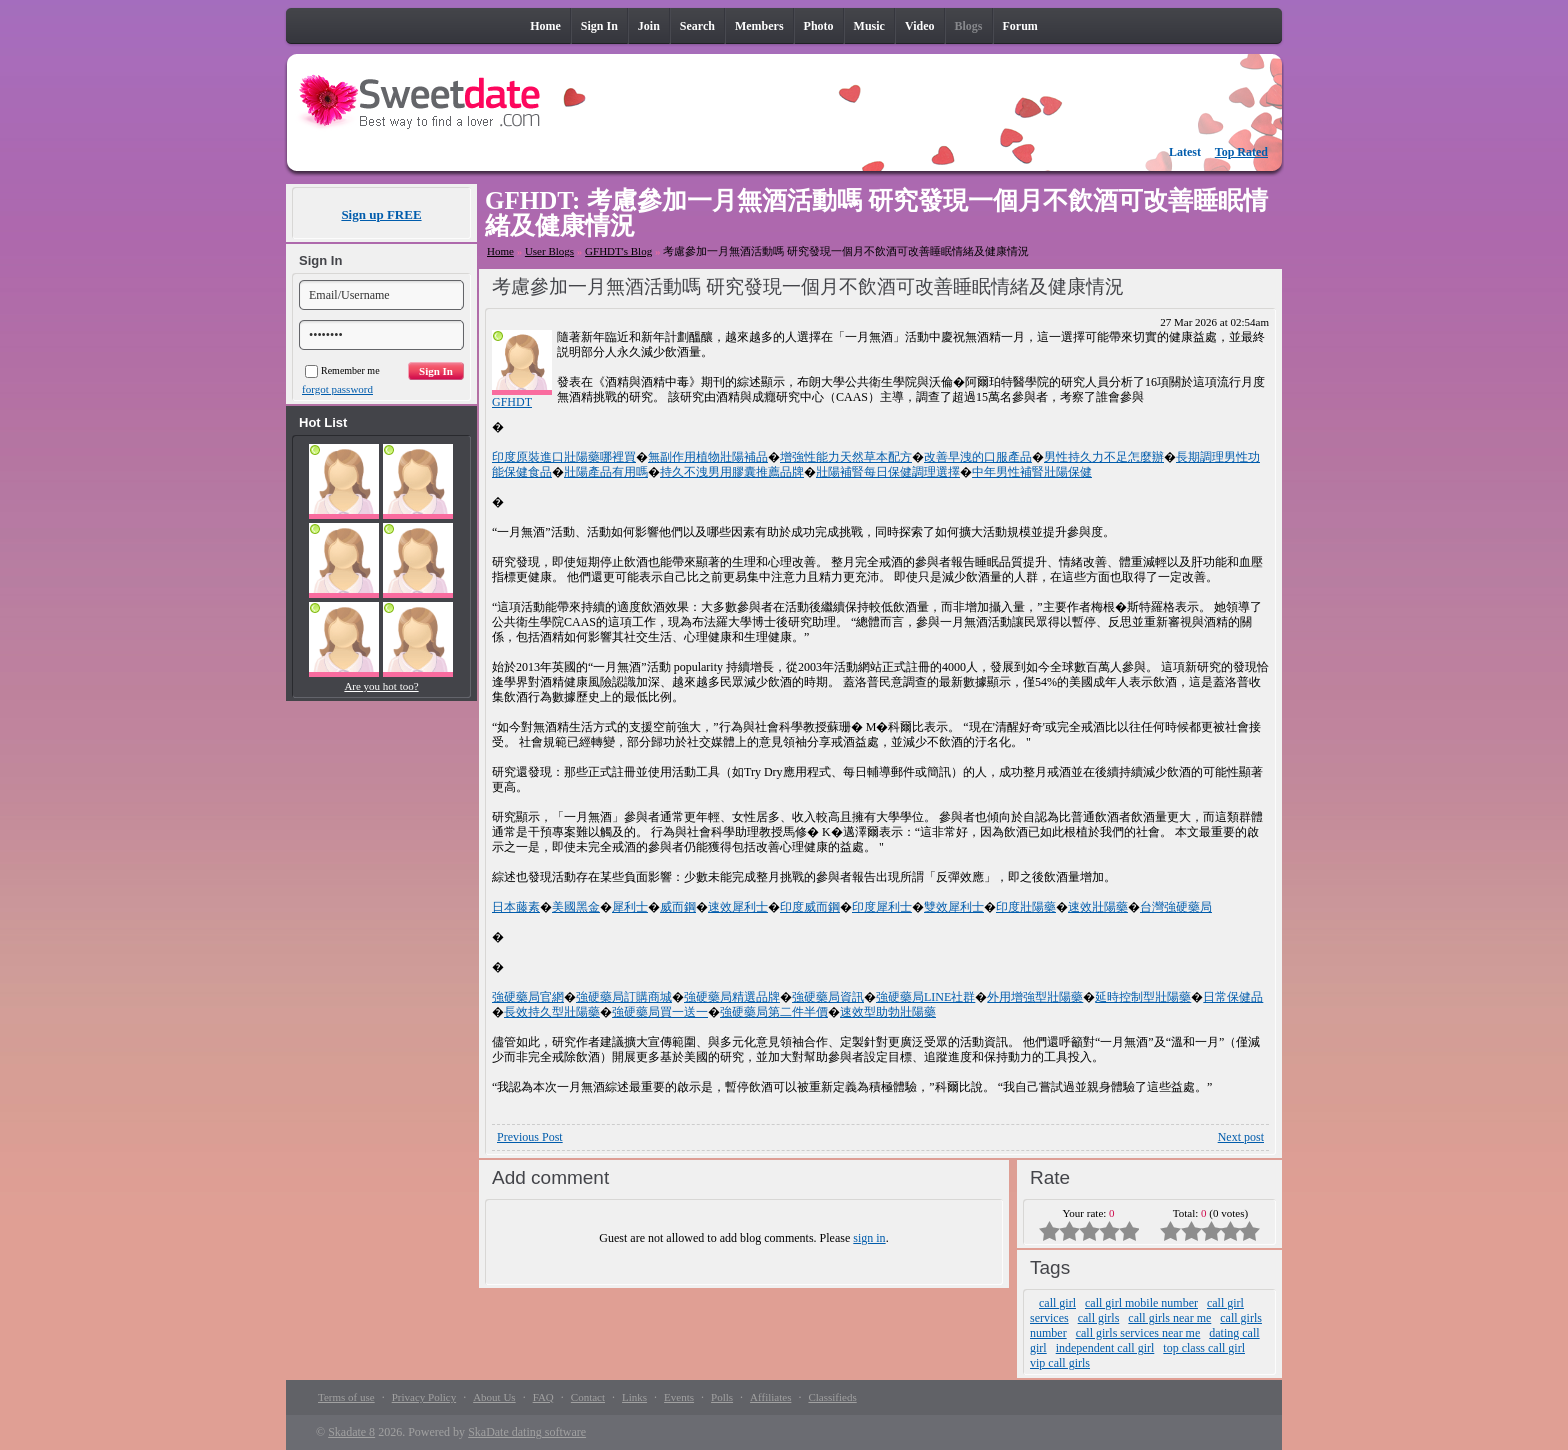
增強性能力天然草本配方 (846, 457)
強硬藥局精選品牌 (732, 997)
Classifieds (832, 1397)
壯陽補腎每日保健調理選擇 (888, 472)
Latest (1185, 152)
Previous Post (530, 1137)
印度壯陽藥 (1026, 907)
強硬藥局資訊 (828, 997)
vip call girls (1060, 1363)
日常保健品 (1233, 997)
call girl (1057, 1303)
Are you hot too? (381, 686)
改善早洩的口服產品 (978, 457)
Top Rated (1241, 152)
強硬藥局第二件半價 (774, 1012)
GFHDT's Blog (618, 251)
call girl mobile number (1141, 1303)
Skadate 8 (351, 1432)
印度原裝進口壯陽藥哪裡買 (564, 457)
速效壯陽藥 (1098, 907)
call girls (1099, 1318)
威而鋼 (678, 907)
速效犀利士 (738, 907)
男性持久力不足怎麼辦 (1104, 457)
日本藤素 (516, 907)
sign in (869, 1238)
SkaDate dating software (527, 1432)
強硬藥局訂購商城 (624, 997)
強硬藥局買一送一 (660, 1012)
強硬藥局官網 (528, 997)
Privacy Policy (424, 1397)
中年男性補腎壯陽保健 (1032, 472)
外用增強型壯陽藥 (1035, 997)
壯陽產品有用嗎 (606, 472)
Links (634, 1397)
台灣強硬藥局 (1176, 907)
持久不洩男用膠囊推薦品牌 (732, 472)
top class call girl (1204, 1348)
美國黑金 (576, 907)
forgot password (337, 389)
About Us (494, 1397)
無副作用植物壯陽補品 (708, 457)
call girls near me (1169, 1318)
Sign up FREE (381, 214)
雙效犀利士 (954, 907)
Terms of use (346, 1397)
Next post (1241, 1137)
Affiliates (770, 1397)
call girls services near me (1138, 1333)
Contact (588, 1397)
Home (500, 251)
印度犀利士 (882, 907)
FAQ (543, 1397)
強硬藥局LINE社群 (925, 997)
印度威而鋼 (810, 907)
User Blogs (549, 251)
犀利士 (630, 907)
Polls (722, 1397)
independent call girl (1105, 1348)
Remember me (342, 370)
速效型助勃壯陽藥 (888, 1012)
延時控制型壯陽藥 (1143, 997)
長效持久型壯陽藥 (552, 1012)
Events (679, 1397)
